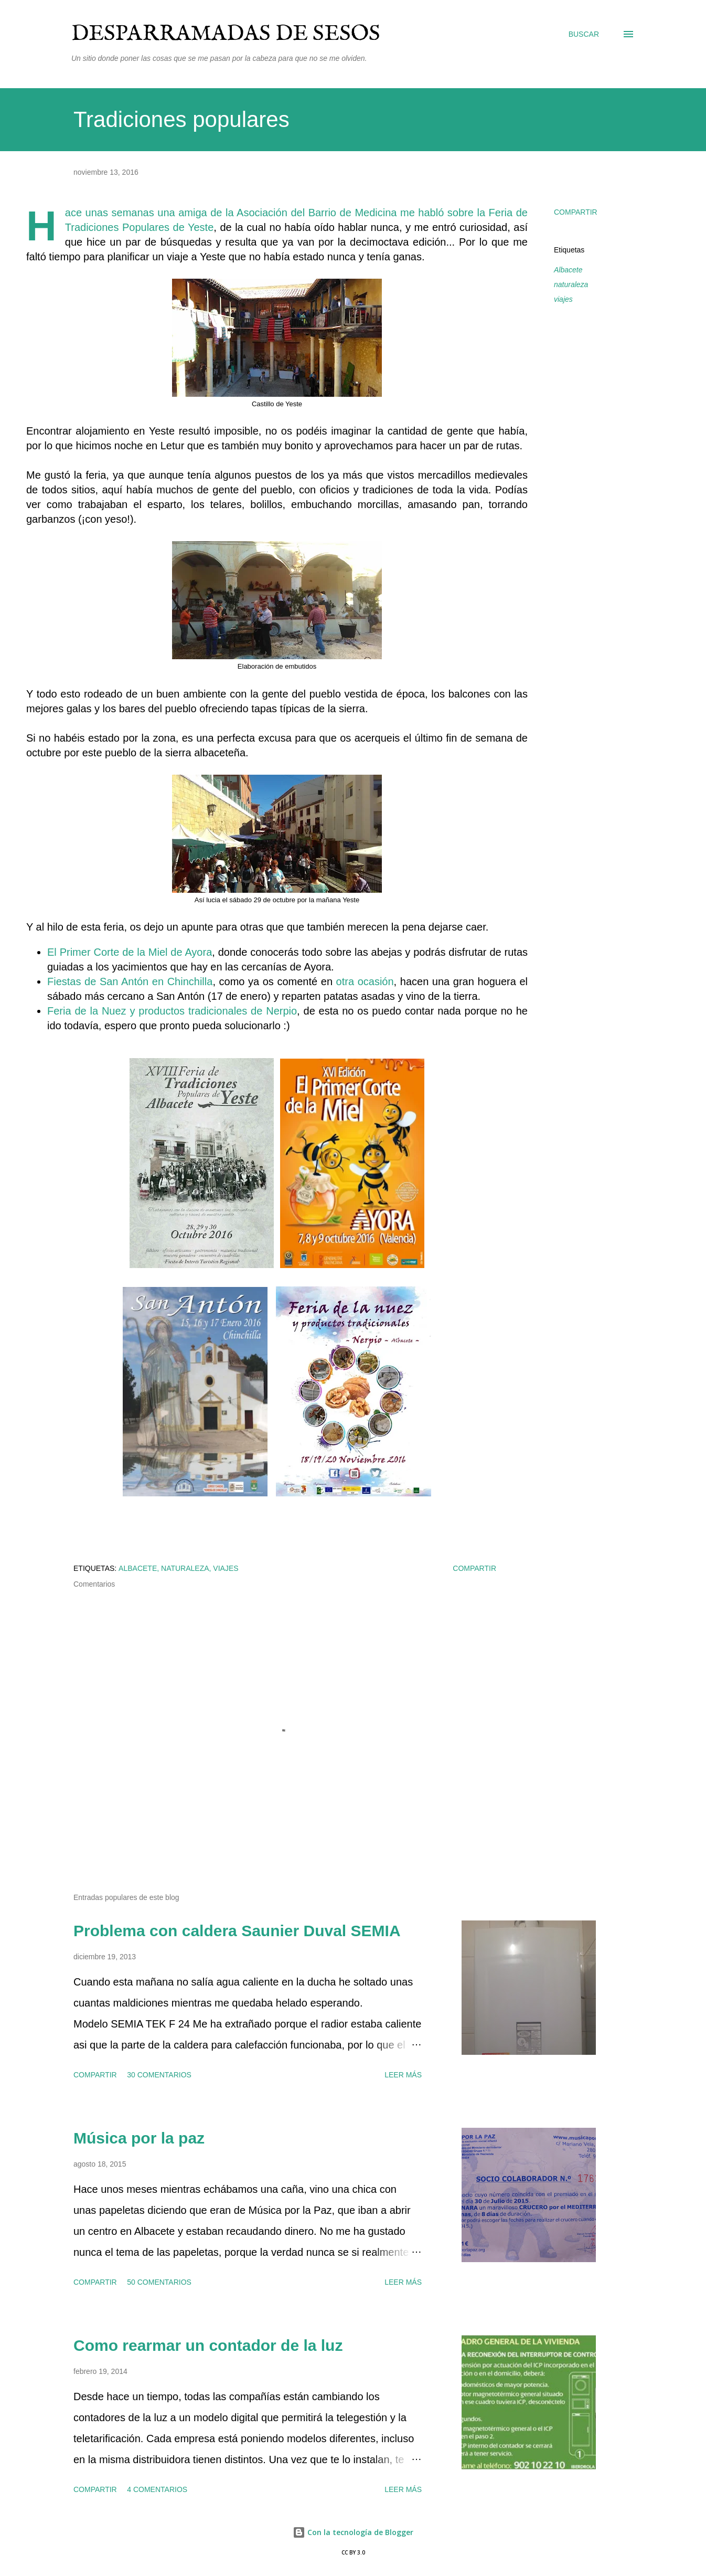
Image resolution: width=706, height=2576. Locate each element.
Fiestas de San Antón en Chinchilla (129, 981)
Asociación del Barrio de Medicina (317, 212)
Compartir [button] (575, 212)
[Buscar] (584, 34)
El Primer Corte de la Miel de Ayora (129, 952)
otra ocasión (365, 981)
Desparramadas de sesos (225, 34)
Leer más (403, 2075)
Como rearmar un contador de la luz (208, 2345)
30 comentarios (159, 2075)
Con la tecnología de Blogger (353, 2532)
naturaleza (571, 284)
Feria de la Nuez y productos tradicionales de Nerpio (172, 1011)
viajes (563, 299)
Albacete (568, 270)
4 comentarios (157, 2489)
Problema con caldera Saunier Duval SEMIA (237, 1930)
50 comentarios (159, 2282)
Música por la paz (139, 2138)
